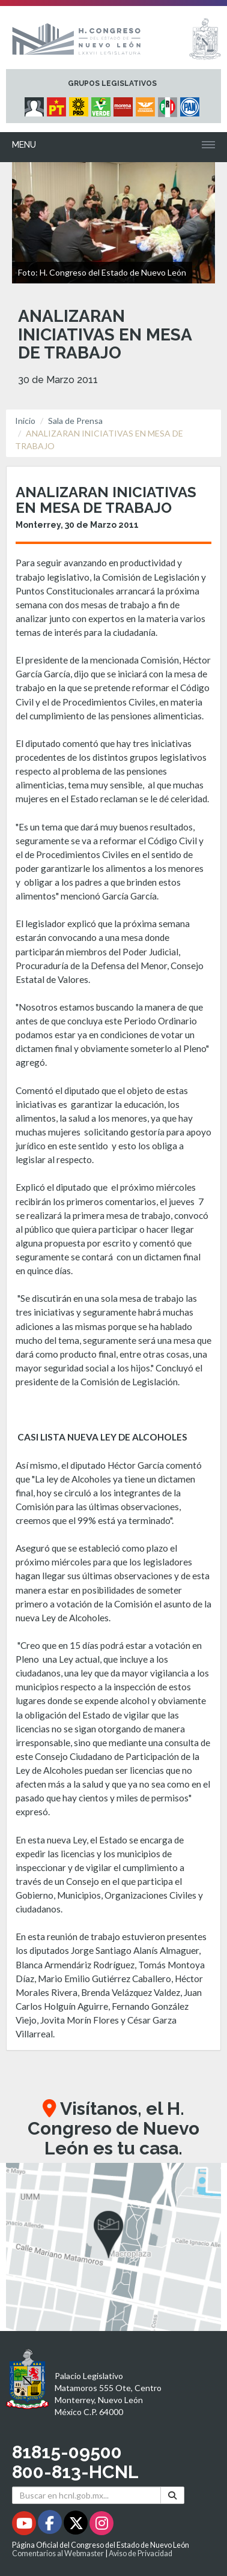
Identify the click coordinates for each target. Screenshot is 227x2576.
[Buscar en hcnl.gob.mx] (86, 2495)
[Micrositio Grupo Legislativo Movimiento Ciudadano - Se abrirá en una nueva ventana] (147, 103)
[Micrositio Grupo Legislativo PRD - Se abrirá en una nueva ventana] (80, 103)
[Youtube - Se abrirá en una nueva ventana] (25, 2525)
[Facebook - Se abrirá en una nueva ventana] (51, 2525)
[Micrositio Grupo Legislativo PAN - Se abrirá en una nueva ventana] (191, 103)
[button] (113, 2247)
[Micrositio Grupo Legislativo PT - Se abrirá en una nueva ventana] (58, 103)
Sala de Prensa (75, 421)
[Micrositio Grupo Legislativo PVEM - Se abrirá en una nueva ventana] (102, 103)
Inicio (25, 421)
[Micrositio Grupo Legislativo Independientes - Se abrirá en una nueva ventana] (36, 103)
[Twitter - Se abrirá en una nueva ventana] (76, 2525)
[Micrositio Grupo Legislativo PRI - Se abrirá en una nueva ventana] (169, 103)
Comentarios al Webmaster (58, 2553)
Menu (24, 145)
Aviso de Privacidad (140, 2553)
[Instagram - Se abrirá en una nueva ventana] (101, 2525)
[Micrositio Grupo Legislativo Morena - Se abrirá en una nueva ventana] (125, 103)
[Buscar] (172, 2495)
